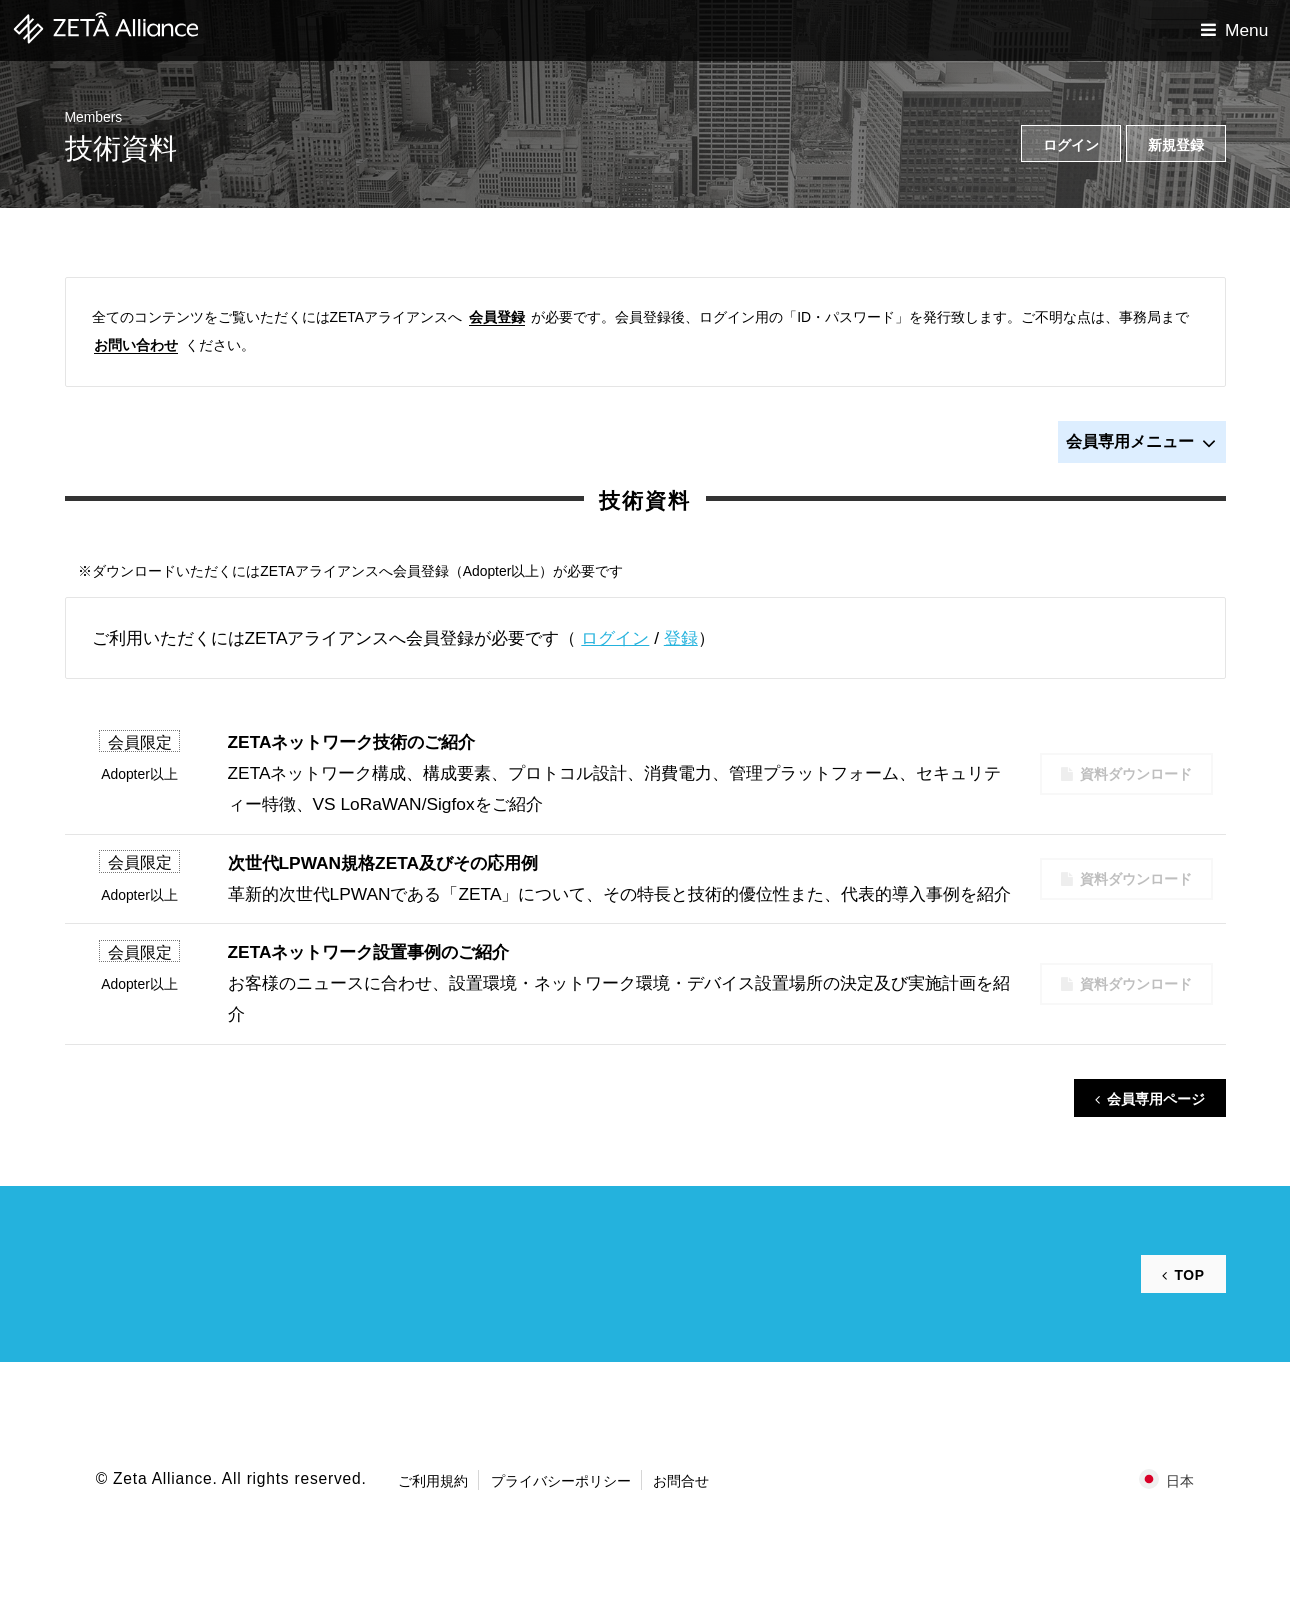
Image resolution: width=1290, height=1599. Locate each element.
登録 (681, 638)
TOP (1189, 1275)
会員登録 (497, 317)
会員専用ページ (1156, 1099)
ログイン (615, 638)
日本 (1180, 1481)
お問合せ (681, 1481)
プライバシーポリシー (561, 1481)
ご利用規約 (433, 1481)
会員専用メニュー (1141, 443)
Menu (1246, 30)
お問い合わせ (136, 345)
